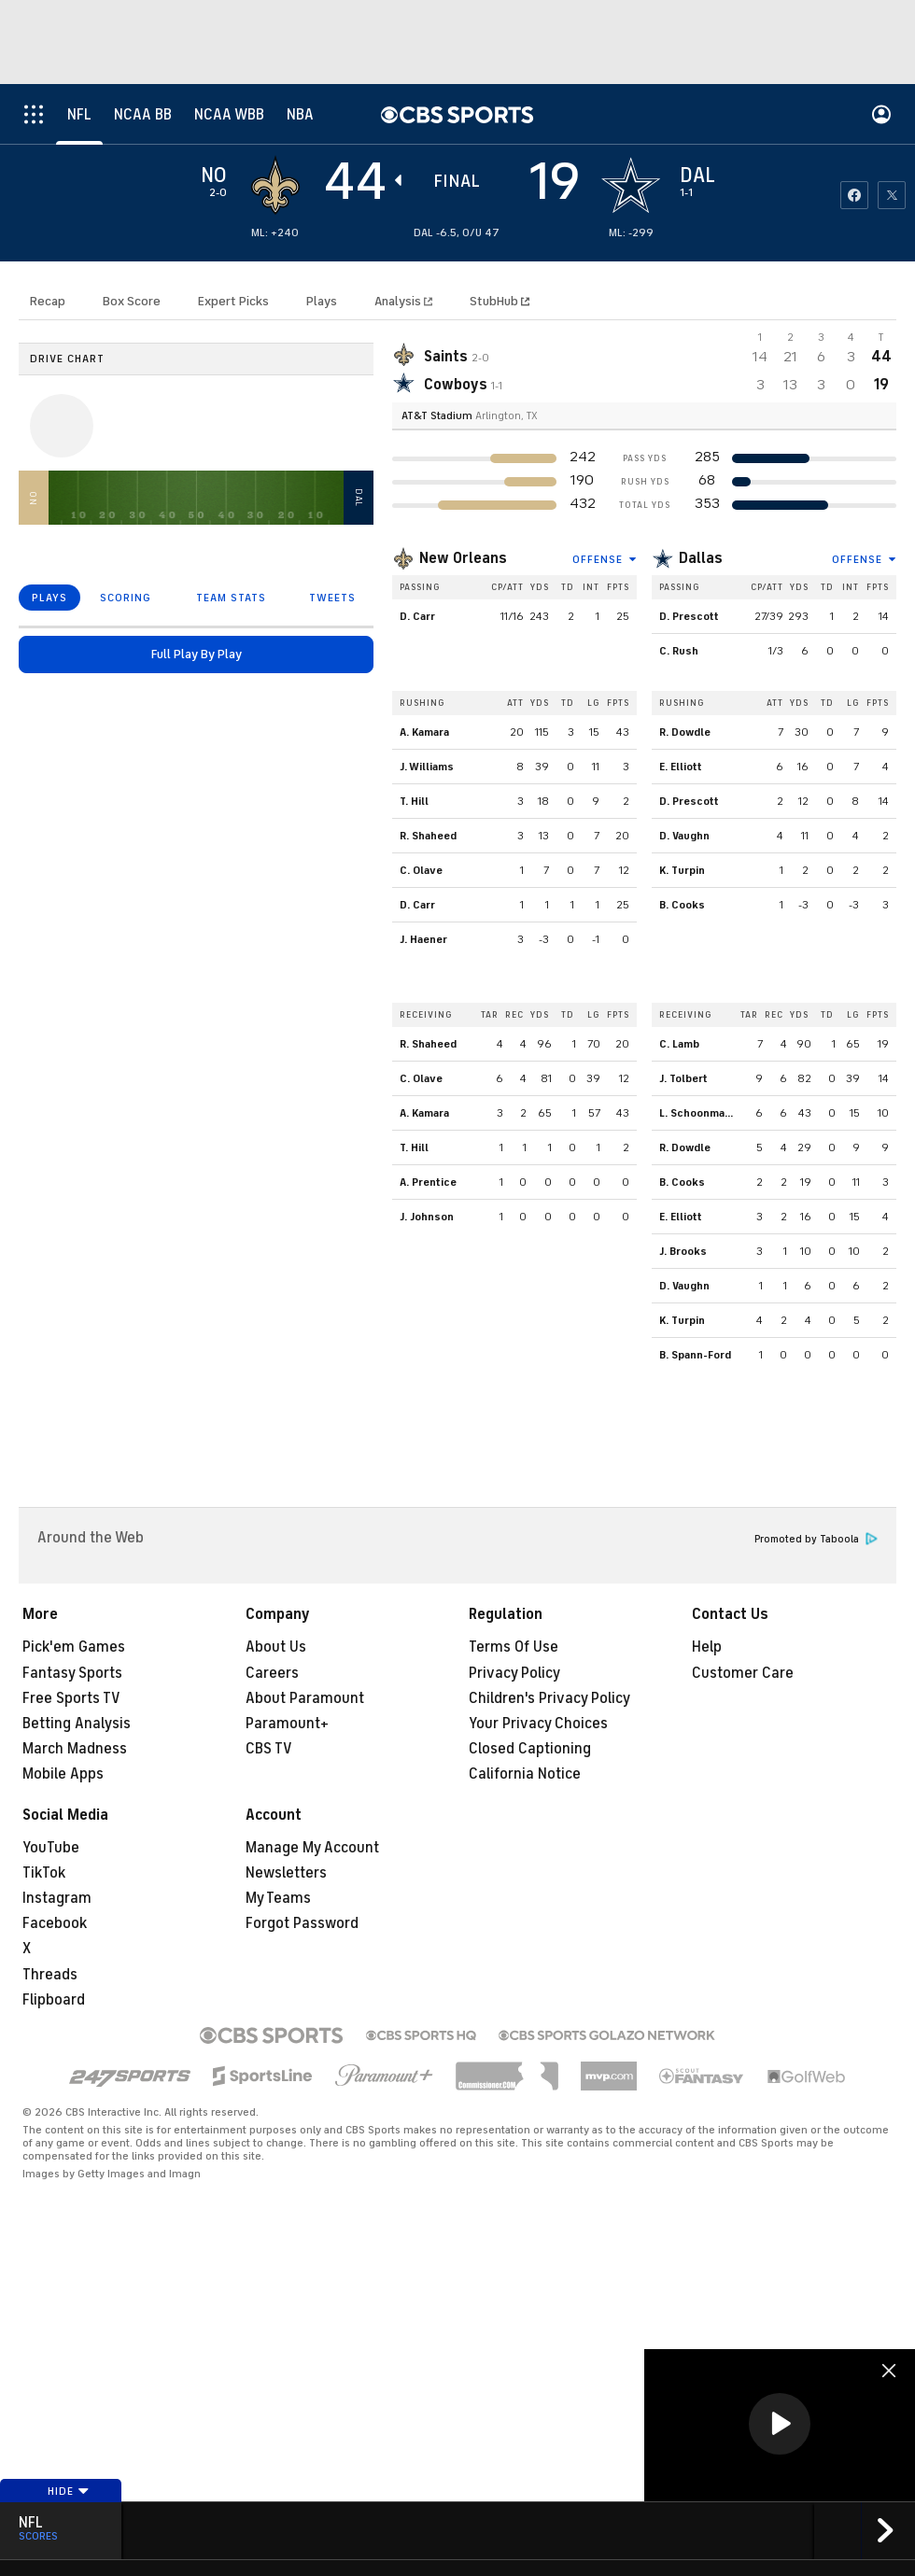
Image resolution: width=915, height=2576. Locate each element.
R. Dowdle (685, 732)
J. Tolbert (683, 1078)
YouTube (50, 1847)
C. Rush (678, 650)
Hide (69, 2491)
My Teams (278, 1898)
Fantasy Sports (72, 1673)
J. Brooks (683, 1251)
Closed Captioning (530, 1748)
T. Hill (414, 801)
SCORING (125, 597)
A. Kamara (424, 732)
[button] (779, 2424)
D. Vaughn (684, 835)
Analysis (399, 301)
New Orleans (463, 558)
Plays (321, 301)
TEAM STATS (231, 597)
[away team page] (275, 185)
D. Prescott (689, 616)
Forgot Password (302, 1923)
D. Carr (417, 616)
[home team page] (631, 185)
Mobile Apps (63, 1774)
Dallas (701, 558)
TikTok (43, 1873)
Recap (47, 301)
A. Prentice (428, 1182)
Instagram (57, 1898)
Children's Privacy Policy (549, 1698)
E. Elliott (680, 766)
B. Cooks (682, 904)
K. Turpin (682, 870)
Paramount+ (287, 1723)
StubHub (499, 301)
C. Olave (421, 870)
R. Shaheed (428, 835)
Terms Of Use (513, 1647)
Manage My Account (312, 1847)
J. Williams (427, 766)
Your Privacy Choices (538, 1723)
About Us (276, 1647)
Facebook (54, 1923)
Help (707, 1647)
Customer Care (743, 1673)
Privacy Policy (514, 1673)
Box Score (132, 301)
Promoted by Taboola (816, 1539)
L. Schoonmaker (700, 1112)
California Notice (525, 1774)
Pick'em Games (73, 1647)
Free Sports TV (71, 1698)
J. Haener (423, 939)
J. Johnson (427, 1216)
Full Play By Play (196, 654)
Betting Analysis (76, 1723)
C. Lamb (679, 1043)
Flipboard (53, 2000)
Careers (272, 1673)
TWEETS (332, 597)
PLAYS (49, 597)
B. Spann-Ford (695, 1354)
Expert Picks (233, 301)
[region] (779, 2425)
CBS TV (269, 1748)
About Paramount (305, 1698)
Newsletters (286, 1873)
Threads (49, 1974)
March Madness (74, 1748)
